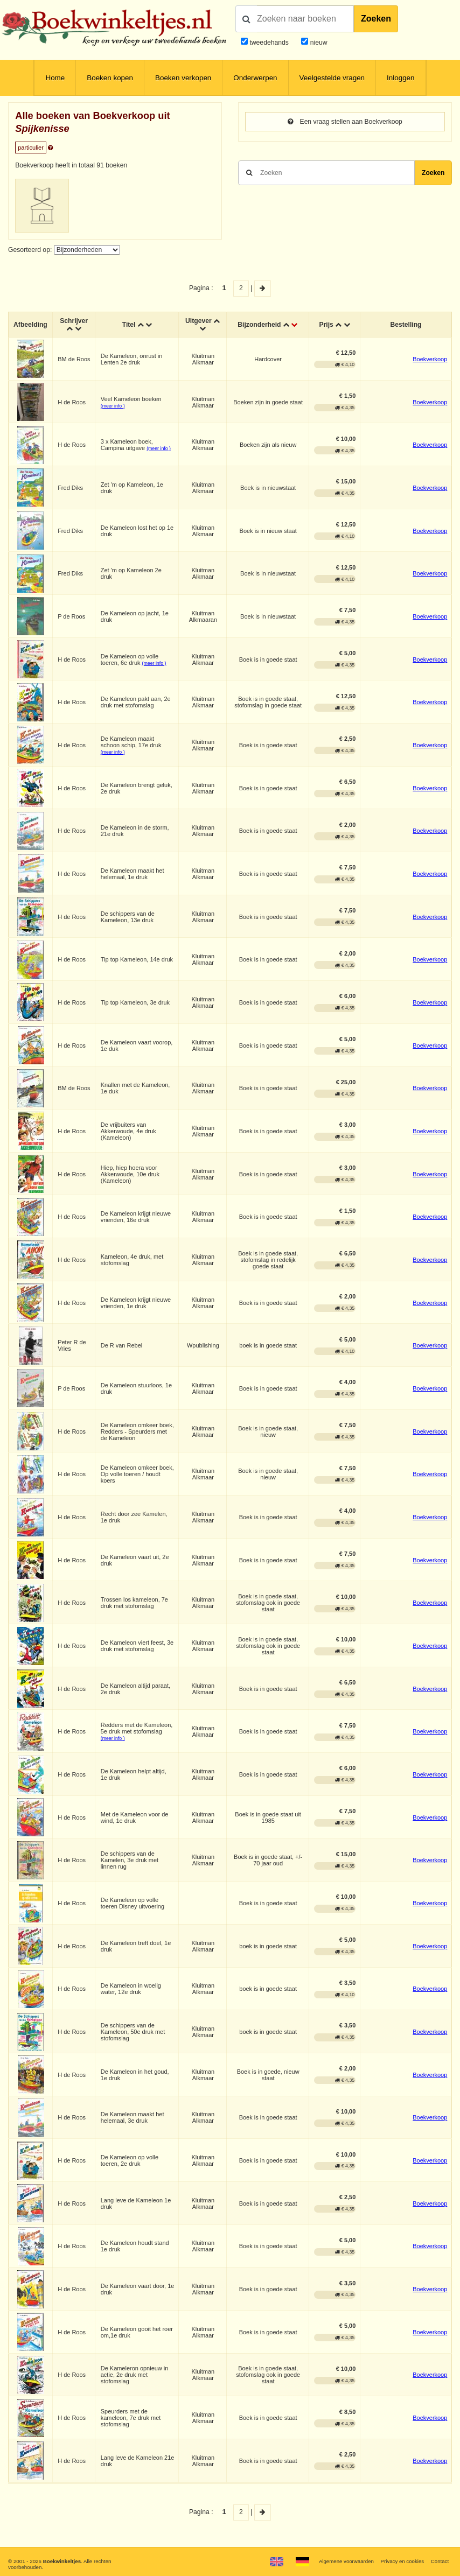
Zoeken (376, 18)
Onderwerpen (255, 78)
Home (55, 78)
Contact (440, 2561)
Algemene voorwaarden (345, 2561)
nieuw (317, 42)
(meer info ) (113, 406)
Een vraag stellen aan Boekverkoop (345, 121)
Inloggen (400, 78)
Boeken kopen (110, 78)
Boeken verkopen (183, 78)
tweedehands (269, 42)
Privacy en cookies (402, 2561)
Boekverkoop (430, 359)
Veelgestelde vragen (332, 78)
